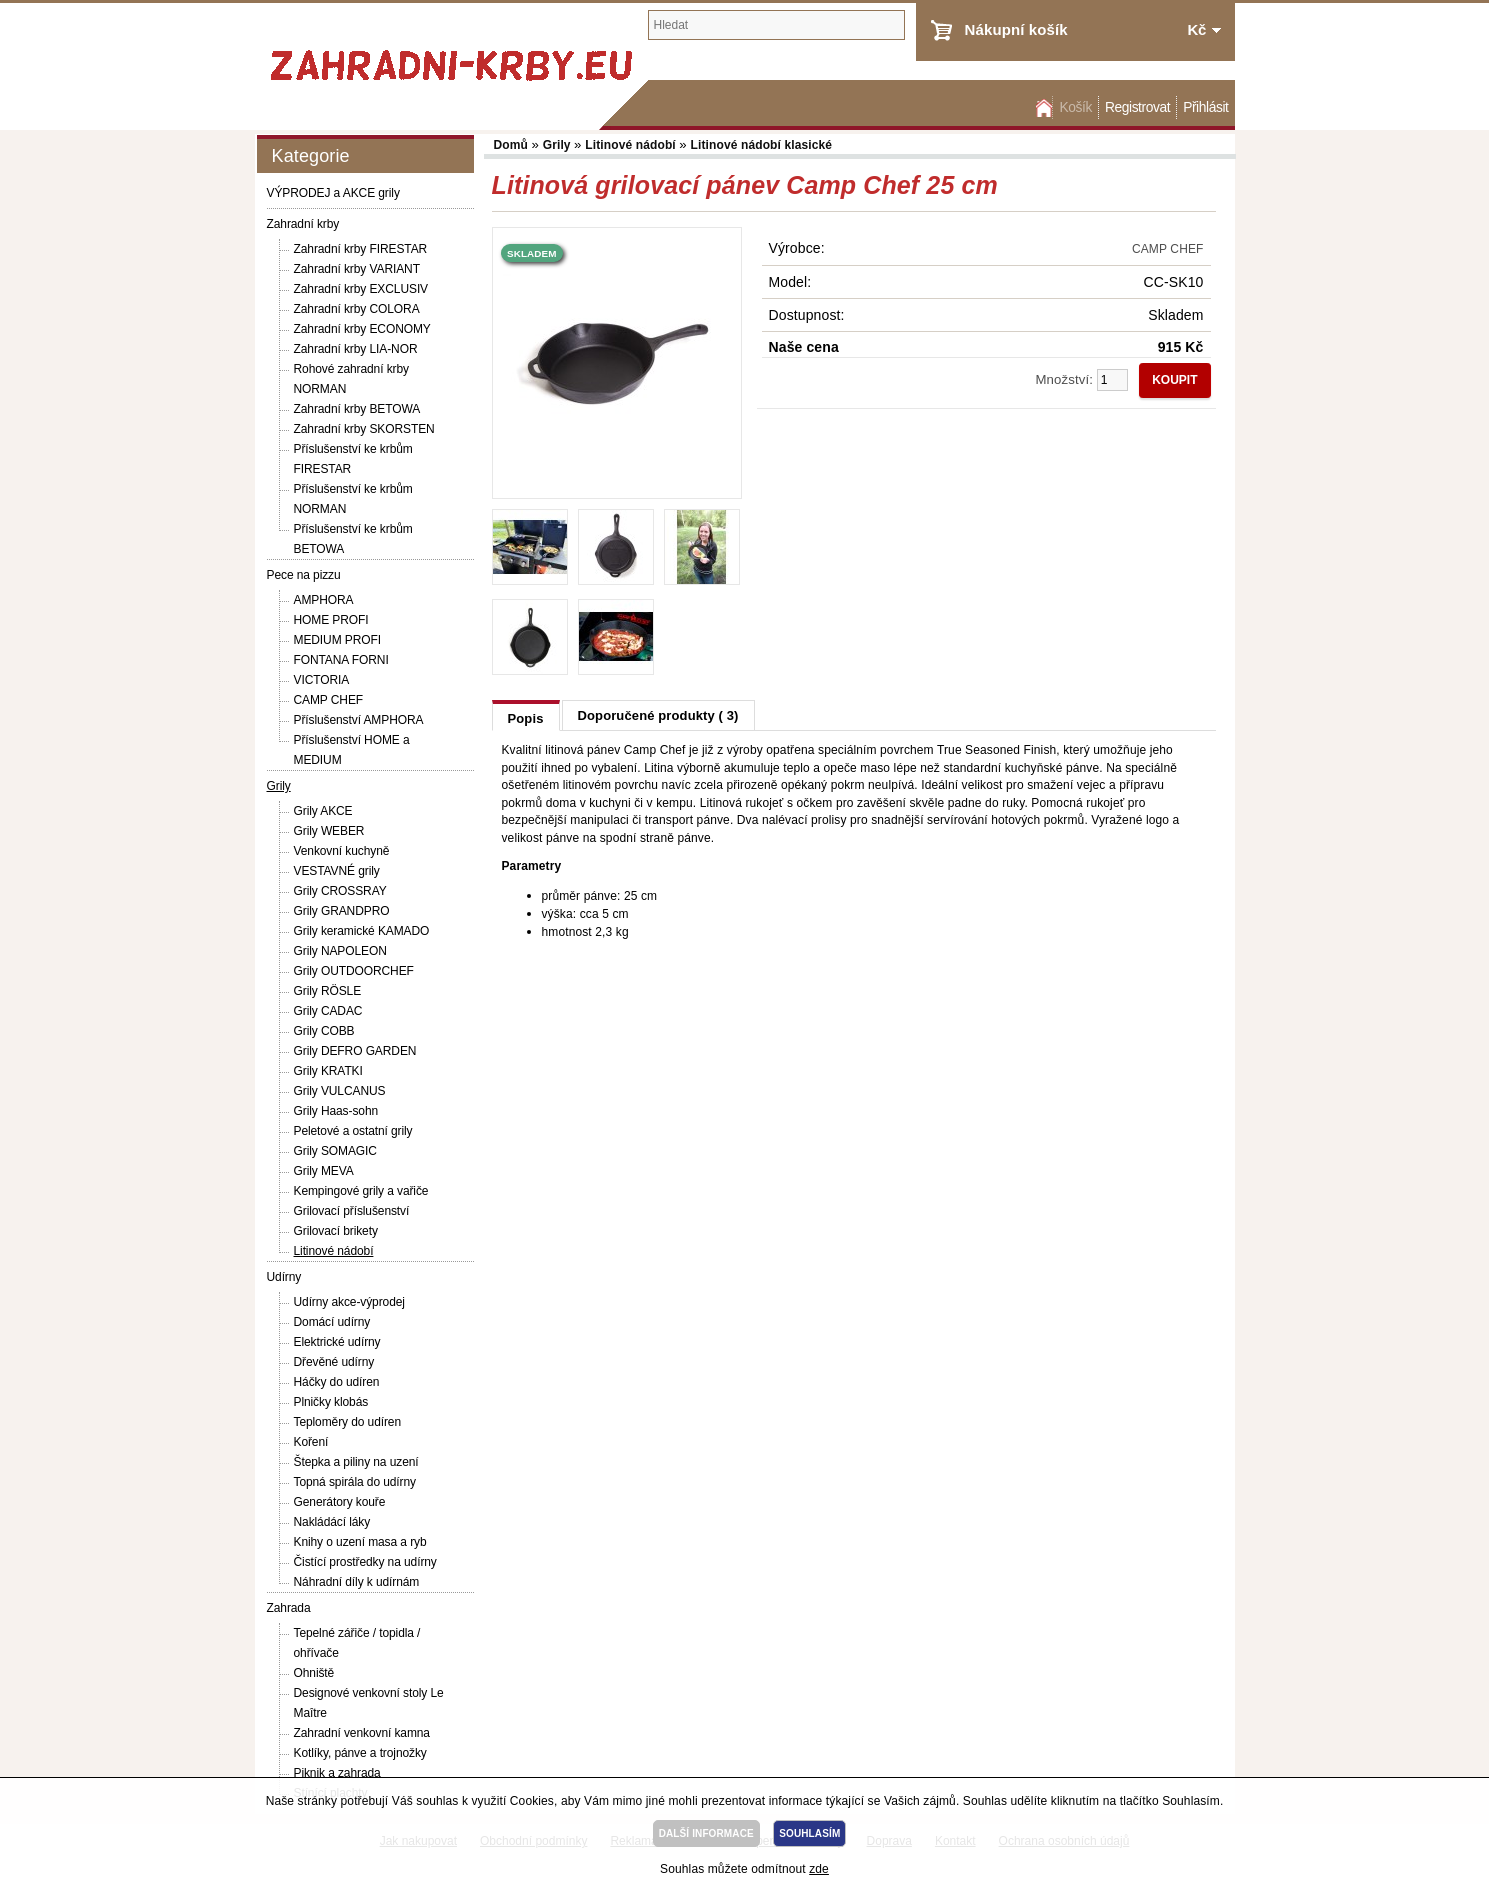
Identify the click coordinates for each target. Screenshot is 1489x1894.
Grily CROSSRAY (340, 891)
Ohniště (314, 1673)
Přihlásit (1205, 107)
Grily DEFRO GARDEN (355, 1051)
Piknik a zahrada (337, 1773)
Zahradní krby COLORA (357, 309)
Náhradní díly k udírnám (357, 1582)
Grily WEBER (329, 831)
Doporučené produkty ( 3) (658, 715)
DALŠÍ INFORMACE (706, 1833)
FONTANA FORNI (341, 660)
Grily (279, 786)
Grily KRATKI (328, 1071)
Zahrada (289, 1608)
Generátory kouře (340, 1502)
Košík (1075, 107)
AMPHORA (324, 600)
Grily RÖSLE (328, 991)
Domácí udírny (332, 1322)
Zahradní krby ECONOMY (362, 329)
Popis (526, 718)
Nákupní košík (1016, 29)
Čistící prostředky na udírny (365, 1562)
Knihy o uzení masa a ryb (360, 1542)
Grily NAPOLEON (340, 951)
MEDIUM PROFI (337, 640)
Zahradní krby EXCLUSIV (361, 289)
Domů (1042, 107)
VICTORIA (322, 680)
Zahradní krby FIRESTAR (361, 249)
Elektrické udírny (337, 1342)
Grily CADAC (328, 1011)
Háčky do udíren (337, 1382)
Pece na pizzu (304, 575)
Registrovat (1137, 107)
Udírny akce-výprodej (349, 1302)
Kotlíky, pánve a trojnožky (360, 1753)
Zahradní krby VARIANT (357, 269)
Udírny (284, 1277)
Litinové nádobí (334, 1251)
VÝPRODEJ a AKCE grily (333, 193)
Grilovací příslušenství (352, 1211)
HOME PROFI (331, 620)
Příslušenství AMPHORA (359, 720)
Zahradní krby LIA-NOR (356, 349)
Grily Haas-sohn (336, 1111)
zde (819, 1869)
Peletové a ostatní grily (353, 1131)
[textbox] (776, 25)
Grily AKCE (323, 811)
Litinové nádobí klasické (762, 145)
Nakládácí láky (332, 1522)
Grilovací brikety (336, 1231)
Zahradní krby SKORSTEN (364, 429)
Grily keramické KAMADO (362, 931)
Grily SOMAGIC (335, 1151)
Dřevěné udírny (334, 1362)
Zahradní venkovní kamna (362, 1733)
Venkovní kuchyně (342, 851)
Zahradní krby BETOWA (357, 409)
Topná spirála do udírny (355, 1482)
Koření (311, 1442)
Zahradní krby (303, 224)
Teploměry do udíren (348, 1422)
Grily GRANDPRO (342, 911)
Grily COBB (324, 1031)
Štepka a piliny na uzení (356, 1462)
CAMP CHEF (329, 700)
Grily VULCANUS (340, 1091)
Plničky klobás (331, 1402)
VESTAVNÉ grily (337, 871)
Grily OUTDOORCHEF (354, 971)
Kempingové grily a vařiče (361, 1191)
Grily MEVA (324, 1171)
